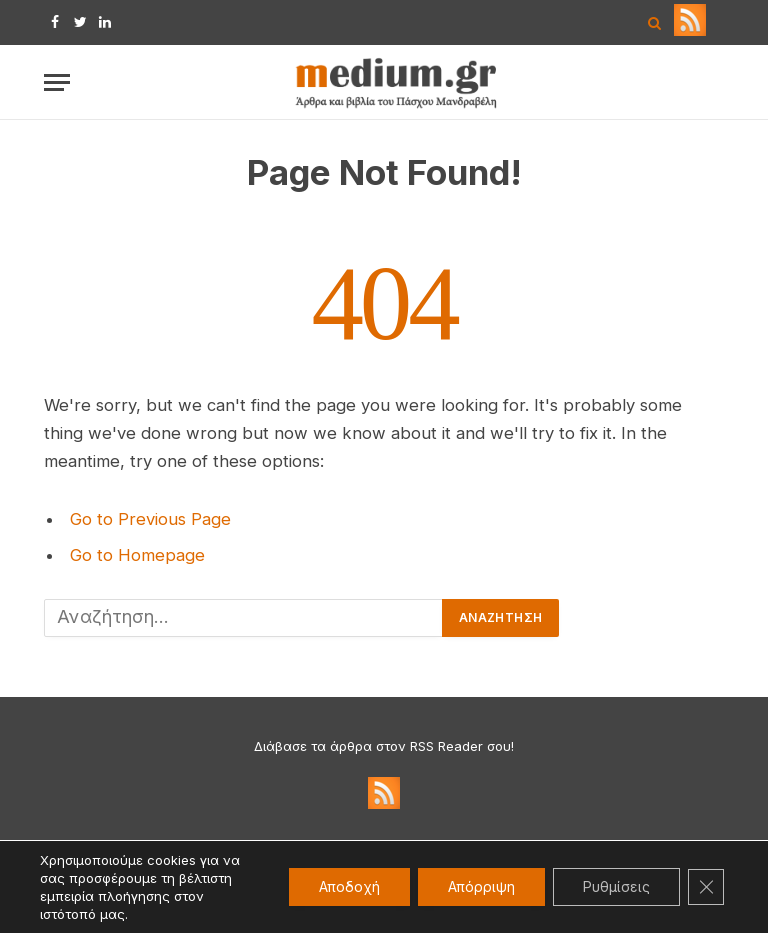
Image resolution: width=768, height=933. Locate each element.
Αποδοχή (349, 886)
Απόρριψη (481, 886)
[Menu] (57, 82)
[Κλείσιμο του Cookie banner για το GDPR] (706, 887)
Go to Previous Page (150, 519)
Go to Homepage (137, 555)
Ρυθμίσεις (616, 886)
